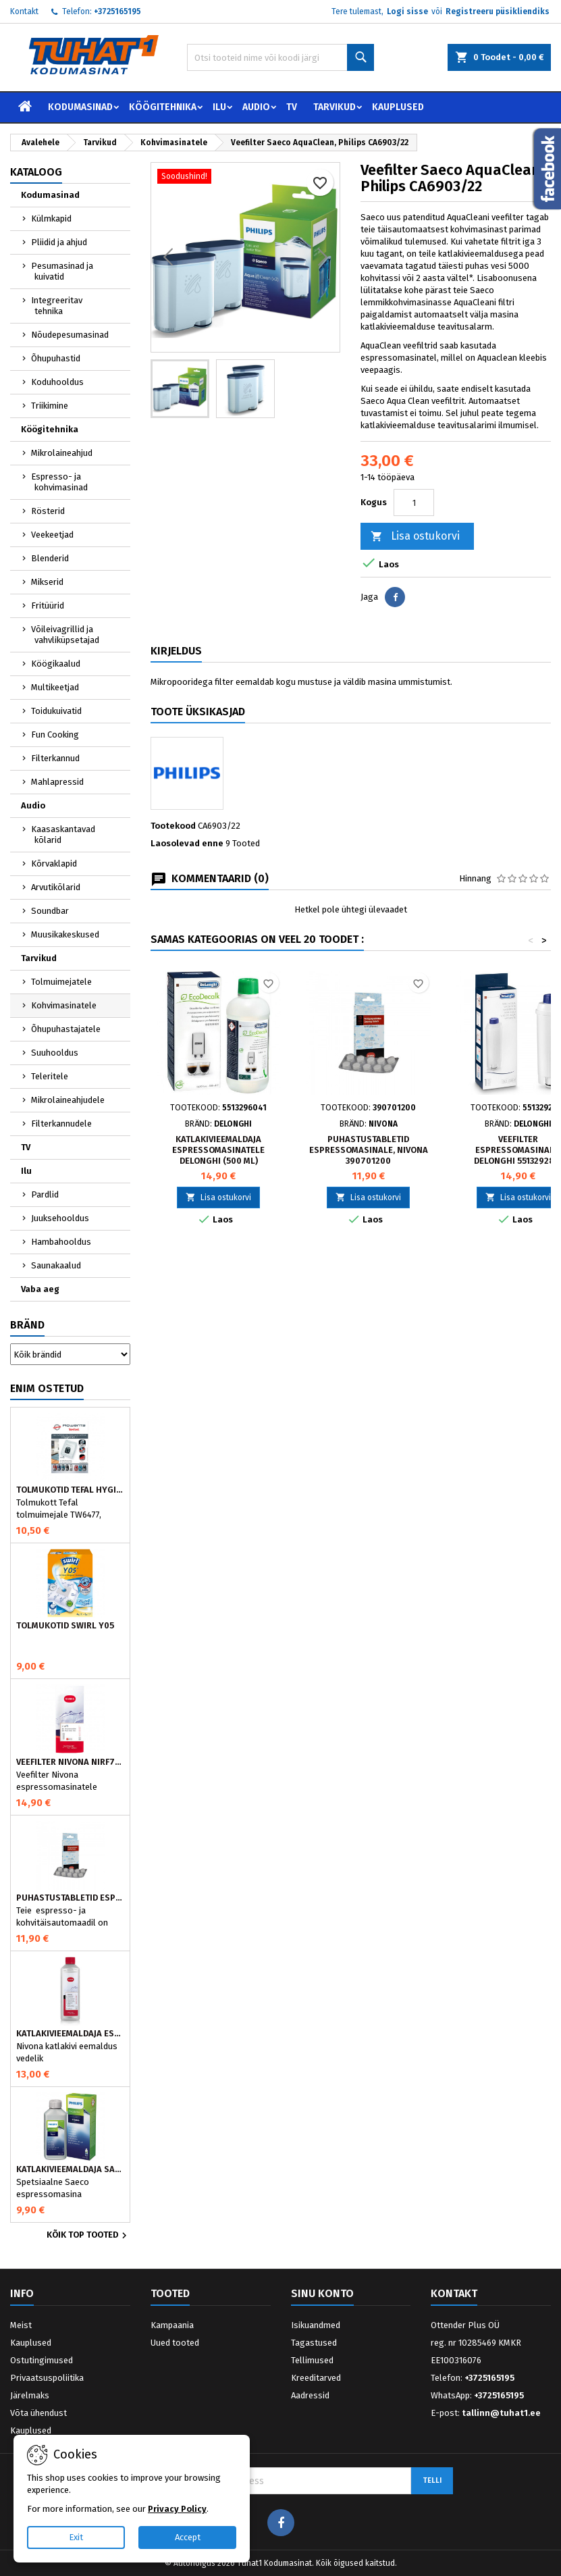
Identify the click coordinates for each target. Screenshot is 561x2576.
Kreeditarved (316, 2378)
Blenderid (50, 558)
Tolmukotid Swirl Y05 (65, 1626)
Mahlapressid (57, 782)
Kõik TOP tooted (88, 2236)
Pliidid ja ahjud (59, 242)
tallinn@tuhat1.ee (501, 2413)
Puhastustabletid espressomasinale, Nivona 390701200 (70, 1898)
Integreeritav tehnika (56, 305)
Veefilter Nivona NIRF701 (70, 1762)
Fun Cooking (55, 734)
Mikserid (47, 582)
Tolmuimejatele (61, 982)
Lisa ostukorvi (415, 537)
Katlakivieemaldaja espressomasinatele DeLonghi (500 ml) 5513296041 (218, 1155)
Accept (188, 2537)
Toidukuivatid (56, 711)
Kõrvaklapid (54, 863)
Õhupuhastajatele (66, 1029)
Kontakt (24, 11)
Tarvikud (334, 107)
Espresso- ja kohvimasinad (59, 481)
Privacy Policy (177, 2509)
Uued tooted (175, 2343)
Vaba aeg (40, 1289)
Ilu (219, 107)
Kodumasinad (80, 107)
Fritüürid (47, 605)
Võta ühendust (38, 2413)
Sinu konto (322, 2293)
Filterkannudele (61, 1123)
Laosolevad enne (187, 843)
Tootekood (173, 826)
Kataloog (36, 171)
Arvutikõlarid (55, 887)
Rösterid (48, 511)
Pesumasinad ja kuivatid (62, 271)
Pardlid (45, 1194)
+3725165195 (117, 11)
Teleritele (49, 1076)
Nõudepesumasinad (70, 335)
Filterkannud (55, 758)
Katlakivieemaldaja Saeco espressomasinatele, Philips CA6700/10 (70, 2169)
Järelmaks (29, 2395)
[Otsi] (280, 57)
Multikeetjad (55, 687)
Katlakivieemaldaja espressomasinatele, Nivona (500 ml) (70, 2034)
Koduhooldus (57, 382)
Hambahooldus (61, 1242)
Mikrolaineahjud (61, 453)
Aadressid (310, 2395)
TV (291, 107)
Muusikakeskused (65, 934)
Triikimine (49, 406)
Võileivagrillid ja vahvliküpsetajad (65, 634)
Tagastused (314, 2343)
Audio (256, 107)
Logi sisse (407, 11)
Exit (76, 2537)
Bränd (27, 1324)
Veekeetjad (52, 535)
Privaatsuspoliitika (47, 2378)
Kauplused (398, 107)
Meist (21, 2325)
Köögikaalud (55, 664)
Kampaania (172, 2325)
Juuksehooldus (60, 1218)
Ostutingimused (41, 2360)
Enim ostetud (47, 1388)
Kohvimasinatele (64, 1005)
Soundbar (50, 911)
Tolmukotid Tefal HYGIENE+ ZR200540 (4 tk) (70, 1490)
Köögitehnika (162, 107)
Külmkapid (51, 218)
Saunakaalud (56, 1265)
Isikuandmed (315, 2325)
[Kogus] (414, 502)
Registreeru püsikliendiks (498, 11)
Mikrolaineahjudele (68, 1100)
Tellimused (312, 2360)
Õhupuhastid (55, 358)
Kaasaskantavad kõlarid (63, 834)
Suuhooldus (54, 1053)
